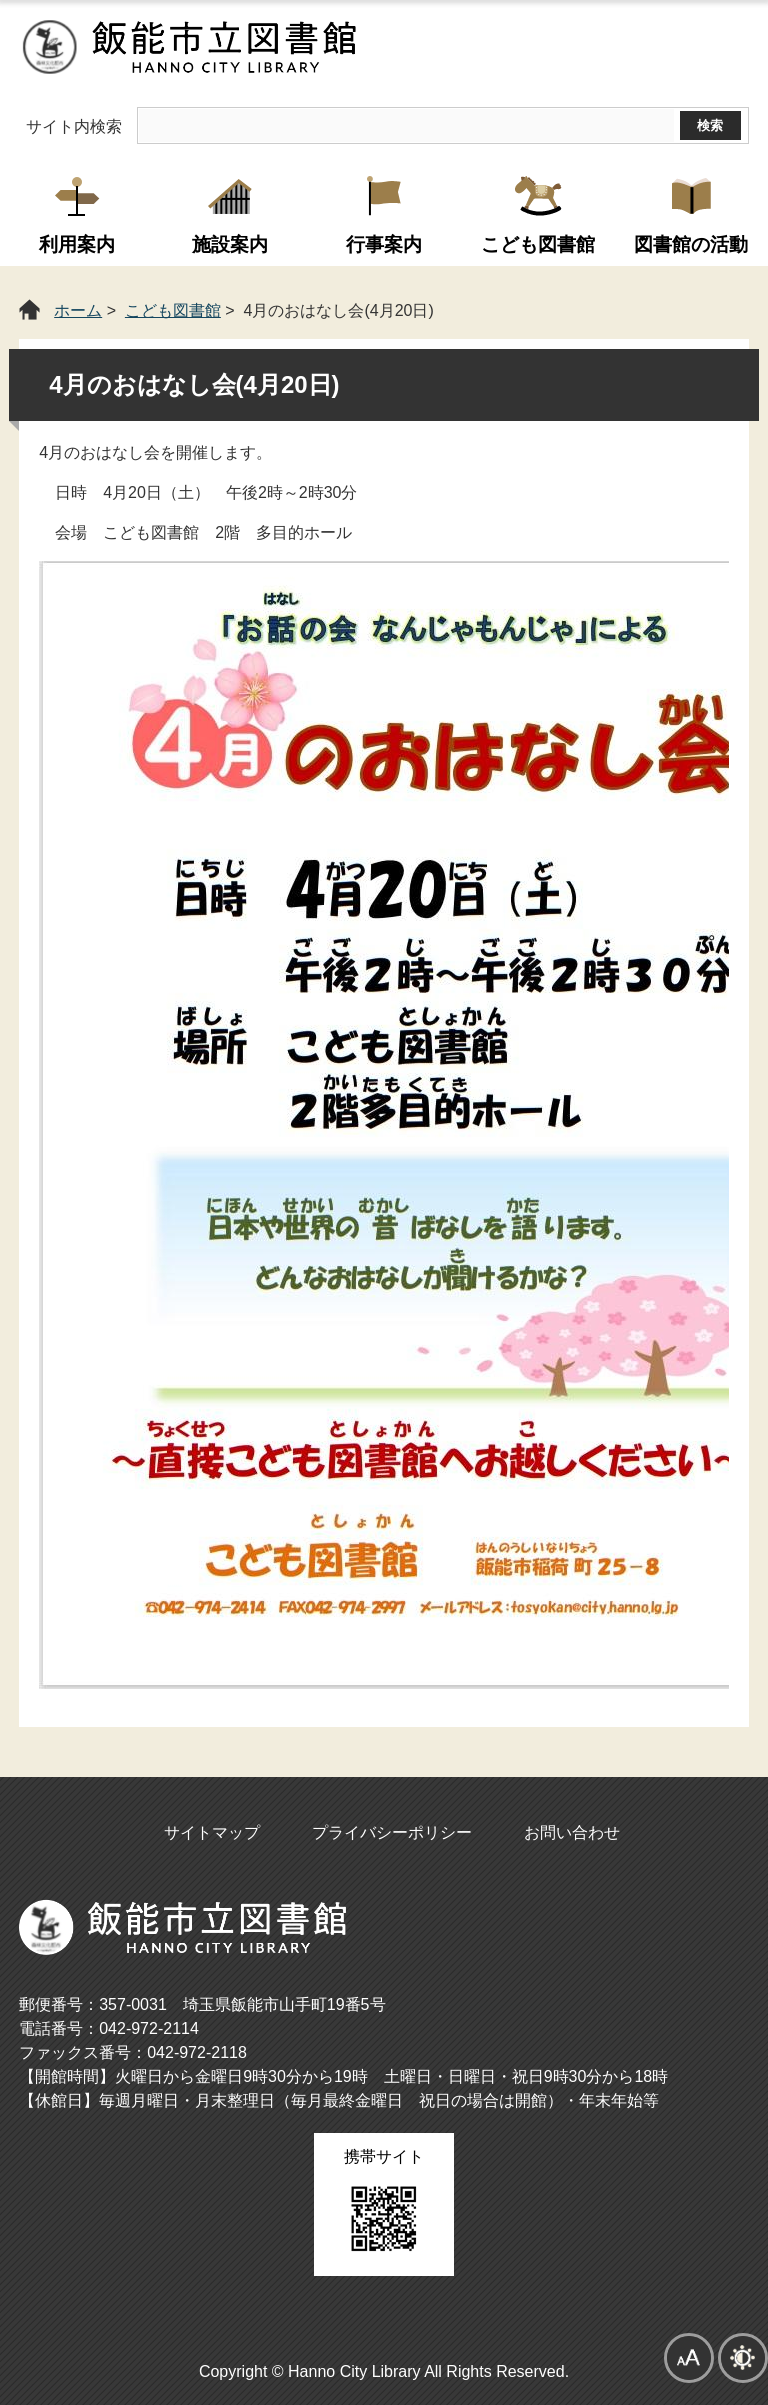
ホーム (78, 310)
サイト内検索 (74, 126)
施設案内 (230, 244)
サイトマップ (212, 1832)
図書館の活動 (691, 244)
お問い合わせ (572, 1832)
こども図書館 (538, 244)
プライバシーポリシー (392, 1832)
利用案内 (77, 244)
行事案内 (384, 244)
